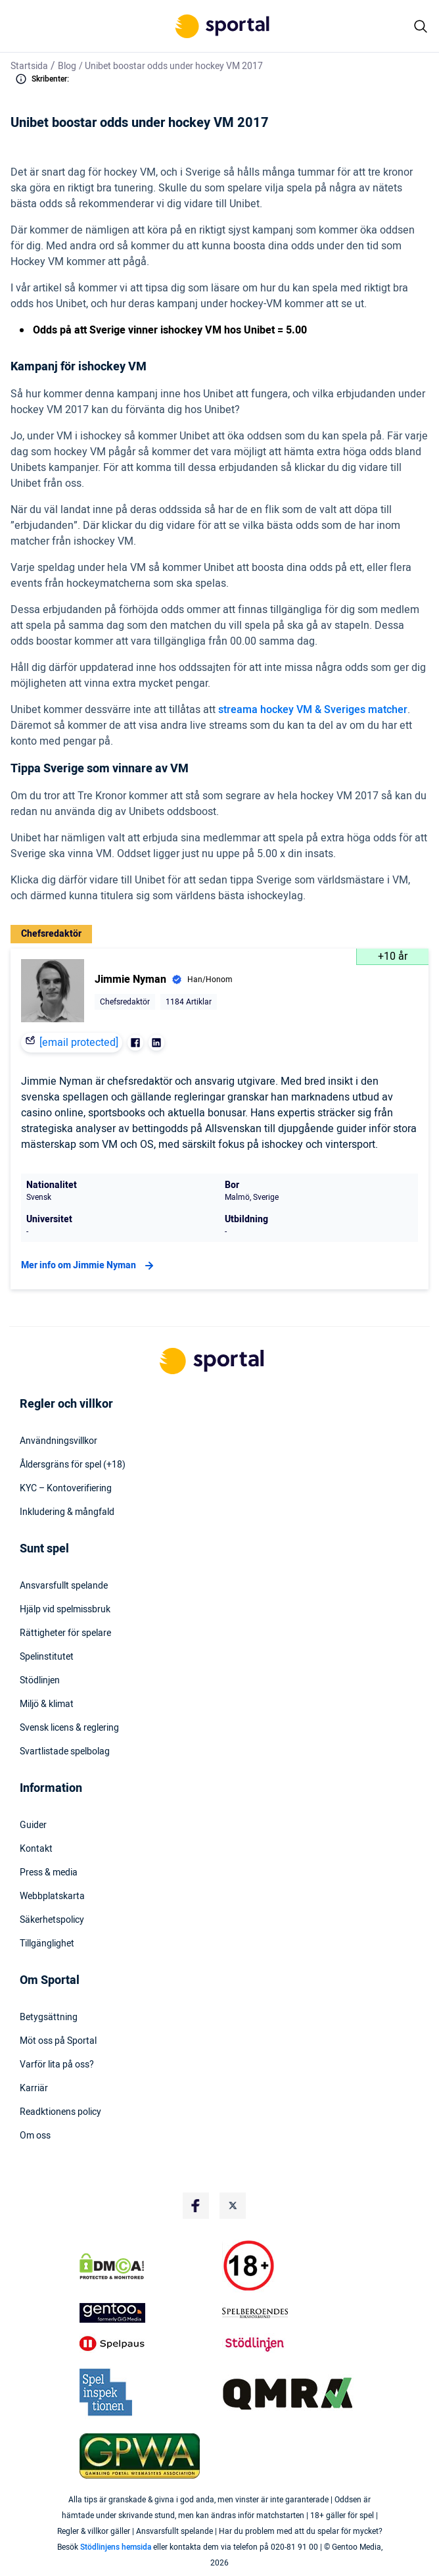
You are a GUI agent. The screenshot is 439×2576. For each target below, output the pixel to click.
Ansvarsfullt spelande (64, 1586)
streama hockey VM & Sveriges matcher (312, 710)
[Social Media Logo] (196, 2205)
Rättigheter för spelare (65, 1633)
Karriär (34, 2088)
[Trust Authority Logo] (148, 2313)
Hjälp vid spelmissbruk (65, 1609)
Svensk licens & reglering (69, 1728)
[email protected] (78, 1043)
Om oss (35, 2136)
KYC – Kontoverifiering (66, 1488)
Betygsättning (49, 2017)
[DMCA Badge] (148, 2266)
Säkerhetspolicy (52, 1920)
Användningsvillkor (58, 1441)
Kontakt (36, 1849)
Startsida (29, 66)
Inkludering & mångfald (67, 1512)
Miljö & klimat (47, 1704)
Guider (33, 1825)
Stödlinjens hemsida (115, 2547)
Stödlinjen (40, 1680)
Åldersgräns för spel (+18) (73, 1465)
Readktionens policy (60, 2112)
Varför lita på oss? (57, 2064)
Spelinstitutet (47, 1657)
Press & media (49, 1872)
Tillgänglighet (47, 1943)
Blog (67, 66)
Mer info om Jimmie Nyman (89, 1266)
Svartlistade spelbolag (65, 1751)
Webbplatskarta (52, 1896)
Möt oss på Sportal (58, 2041)
